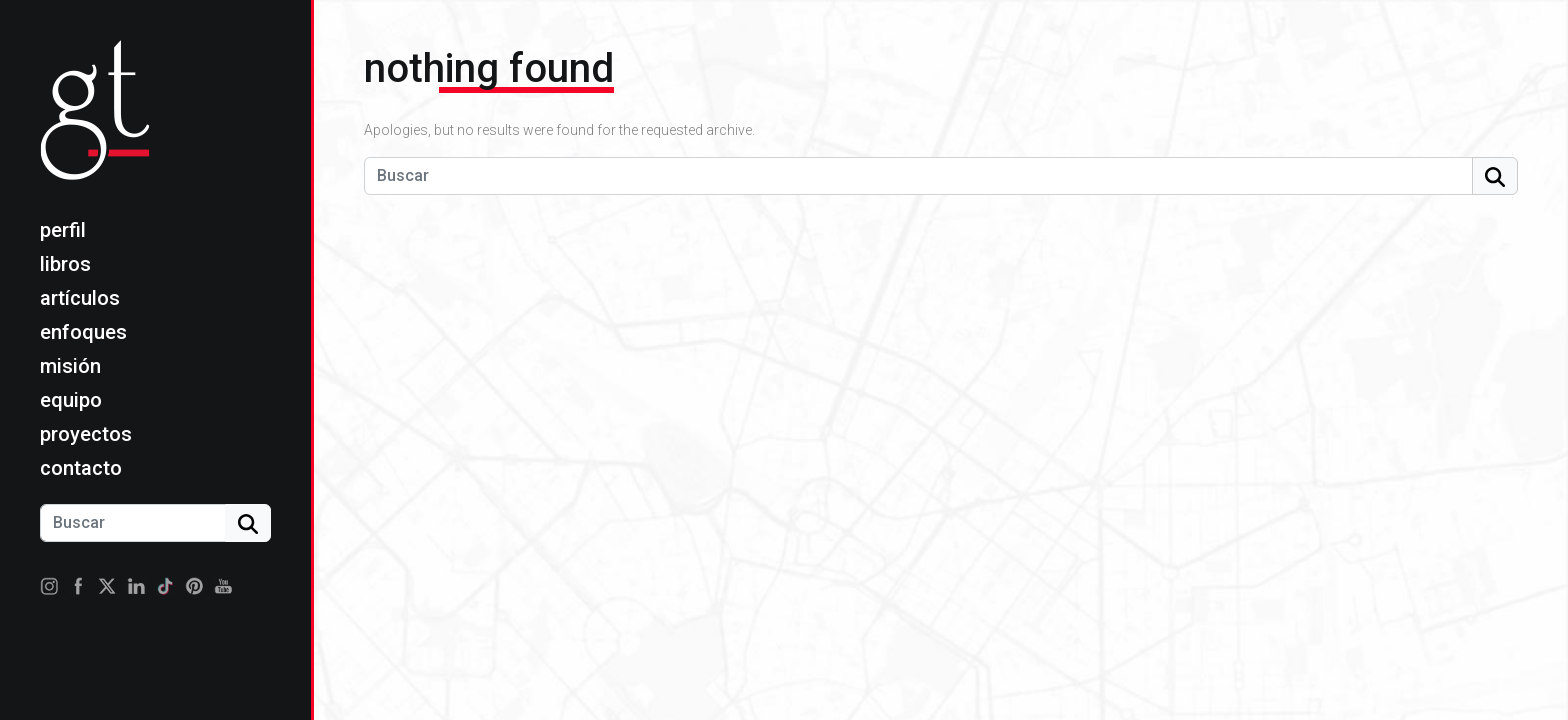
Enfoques (83, 332)
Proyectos (86, 434)
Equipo (71, 400)
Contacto (81, 468)
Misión (70, 366)
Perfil (63, 230)
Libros (65, 264)
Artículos (80, 298)
